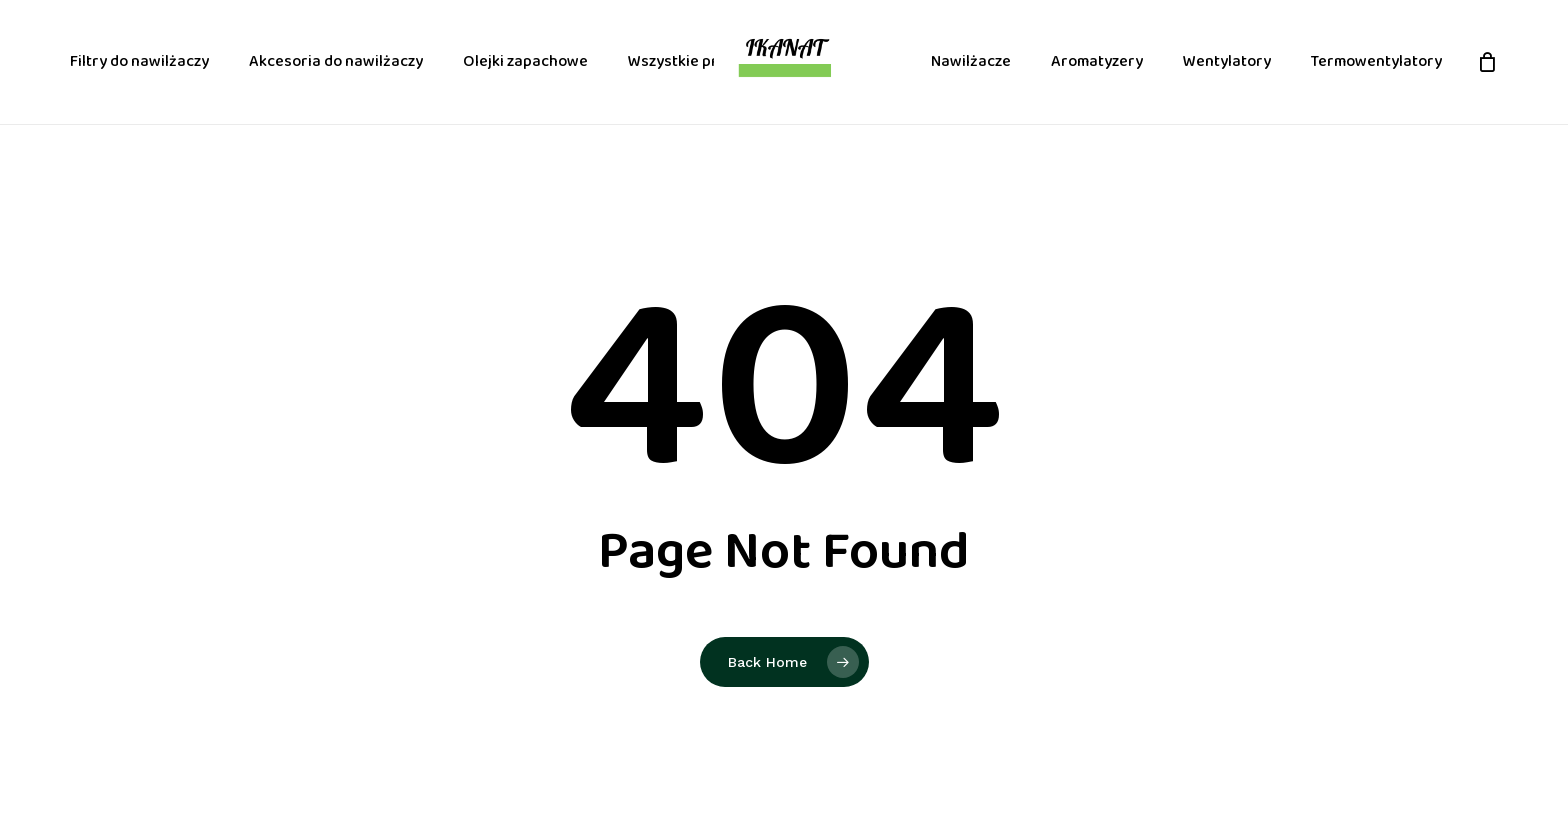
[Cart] (1487, 62)
